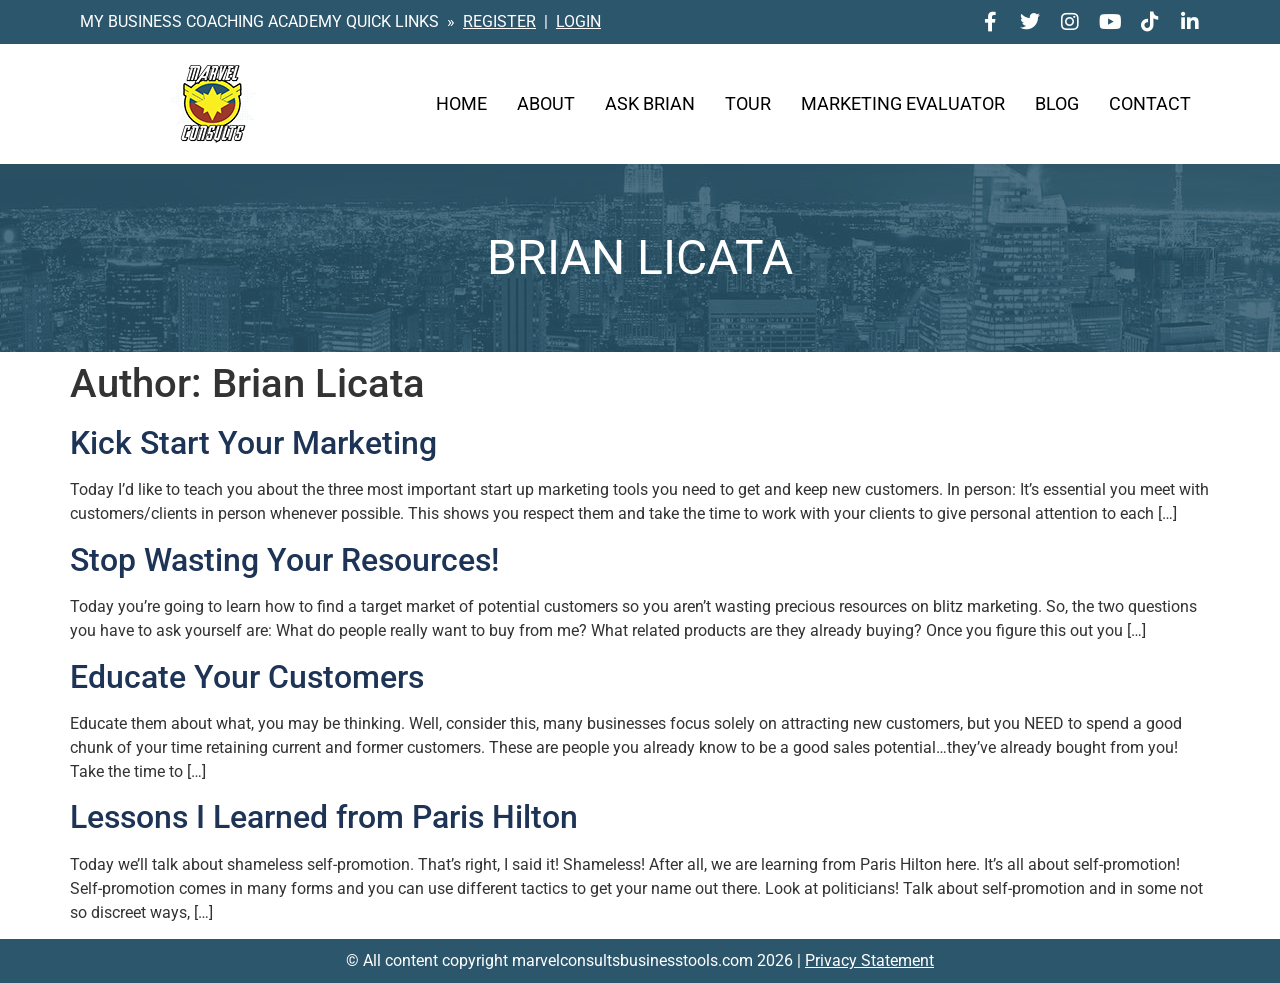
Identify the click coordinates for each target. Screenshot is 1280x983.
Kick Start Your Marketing (253, 443)
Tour (748, 104)
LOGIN (578, 21)
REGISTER (499, 21)
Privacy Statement (869, 960)
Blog (1057, 104)
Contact (1150, 104)
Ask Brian (650, 104)
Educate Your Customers (247, 677)
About (546, 104)
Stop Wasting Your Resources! (284, 560)
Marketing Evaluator (903, 104)
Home (461, 104)
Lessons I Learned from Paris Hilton (324, 817)
